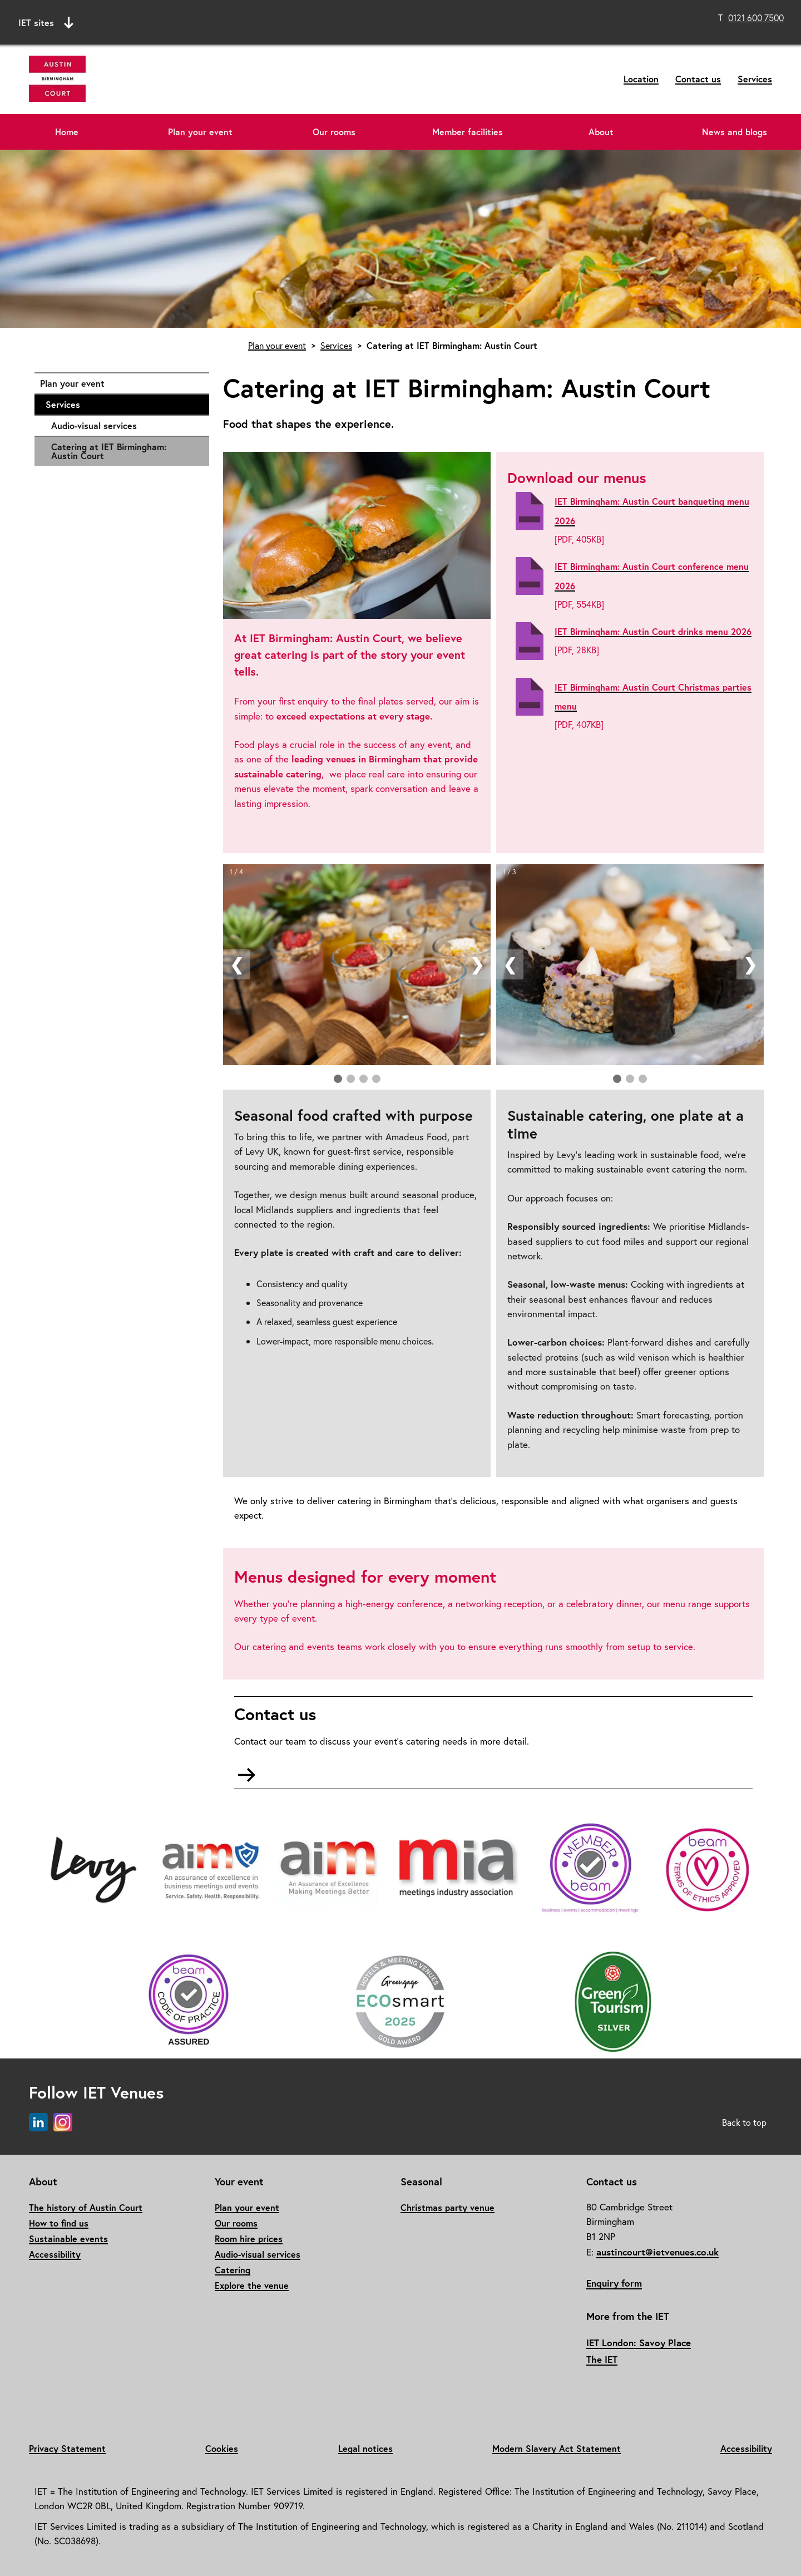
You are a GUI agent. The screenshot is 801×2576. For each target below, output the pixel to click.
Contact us (698, 79)
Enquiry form (614, 2283)
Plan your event (200, 131)
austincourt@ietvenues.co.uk (657, 2251)
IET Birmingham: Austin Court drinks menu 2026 (653, 631)
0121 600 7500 (756, 17)
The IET (601, 2359)
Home (66, 131)
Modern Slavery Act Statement (556, 2448)
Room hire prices (249, 2238)
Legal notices (365, 2448)
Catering (232, 2269)
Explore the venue (252, 2285)
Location (641, 79)
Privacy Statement (67, 2448)
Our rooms (334, 131)
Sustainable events (68, 2238)
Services (755, 79)
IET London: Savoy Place (638, 2342)
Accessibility (55, 2254)
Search (504, 21)
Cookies (221, 2448)
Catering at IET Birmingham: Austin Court (108, 451)
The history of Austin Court (85, 2207)
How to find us (58, 2223)
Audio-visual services (124, 425)
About (601, 131)
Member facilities (467, 131)
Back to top (744, 2122)
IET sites (45, 22)
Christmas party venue (447, 2207)
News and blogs (734, 131)
